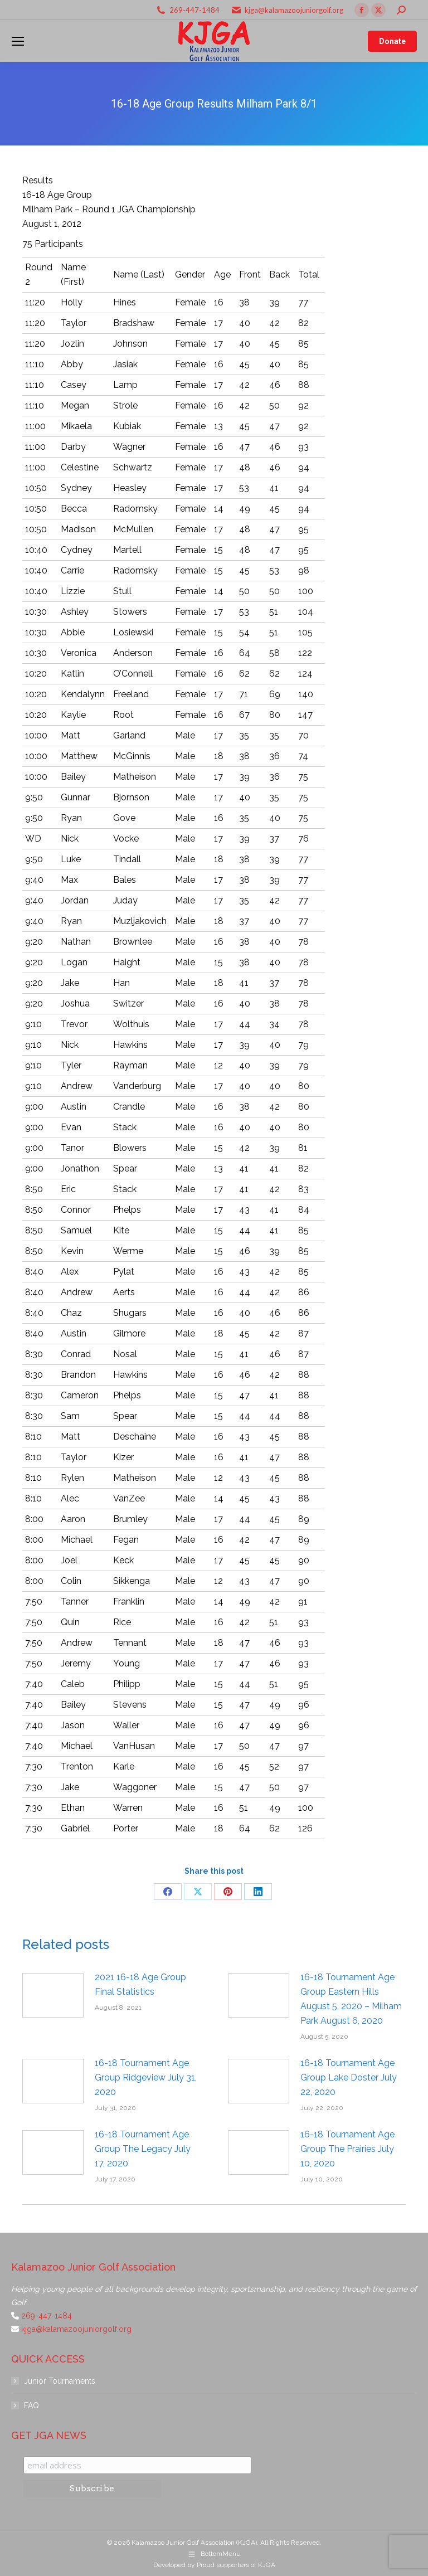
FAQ (31, 2405)
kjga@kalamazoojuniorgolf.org (294, 10)
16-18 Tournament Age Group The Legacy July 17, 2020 (143, 2149)
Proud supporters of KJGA (236, 2565)
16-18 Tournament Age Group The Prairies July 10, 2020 (347, 2149)
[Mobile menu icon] (18, 41)
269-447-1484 (194, 10)
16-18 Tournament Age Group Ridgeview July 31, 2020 (146, 2077)
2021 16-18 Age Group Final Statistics (140, 1984)
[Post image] (53, 1995)
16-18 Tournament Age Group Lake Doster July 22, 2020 (348, 2077)
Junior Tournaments (59, 2380)
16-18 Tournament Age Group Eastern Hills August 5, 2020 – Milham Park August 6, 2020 (351, 1999)
